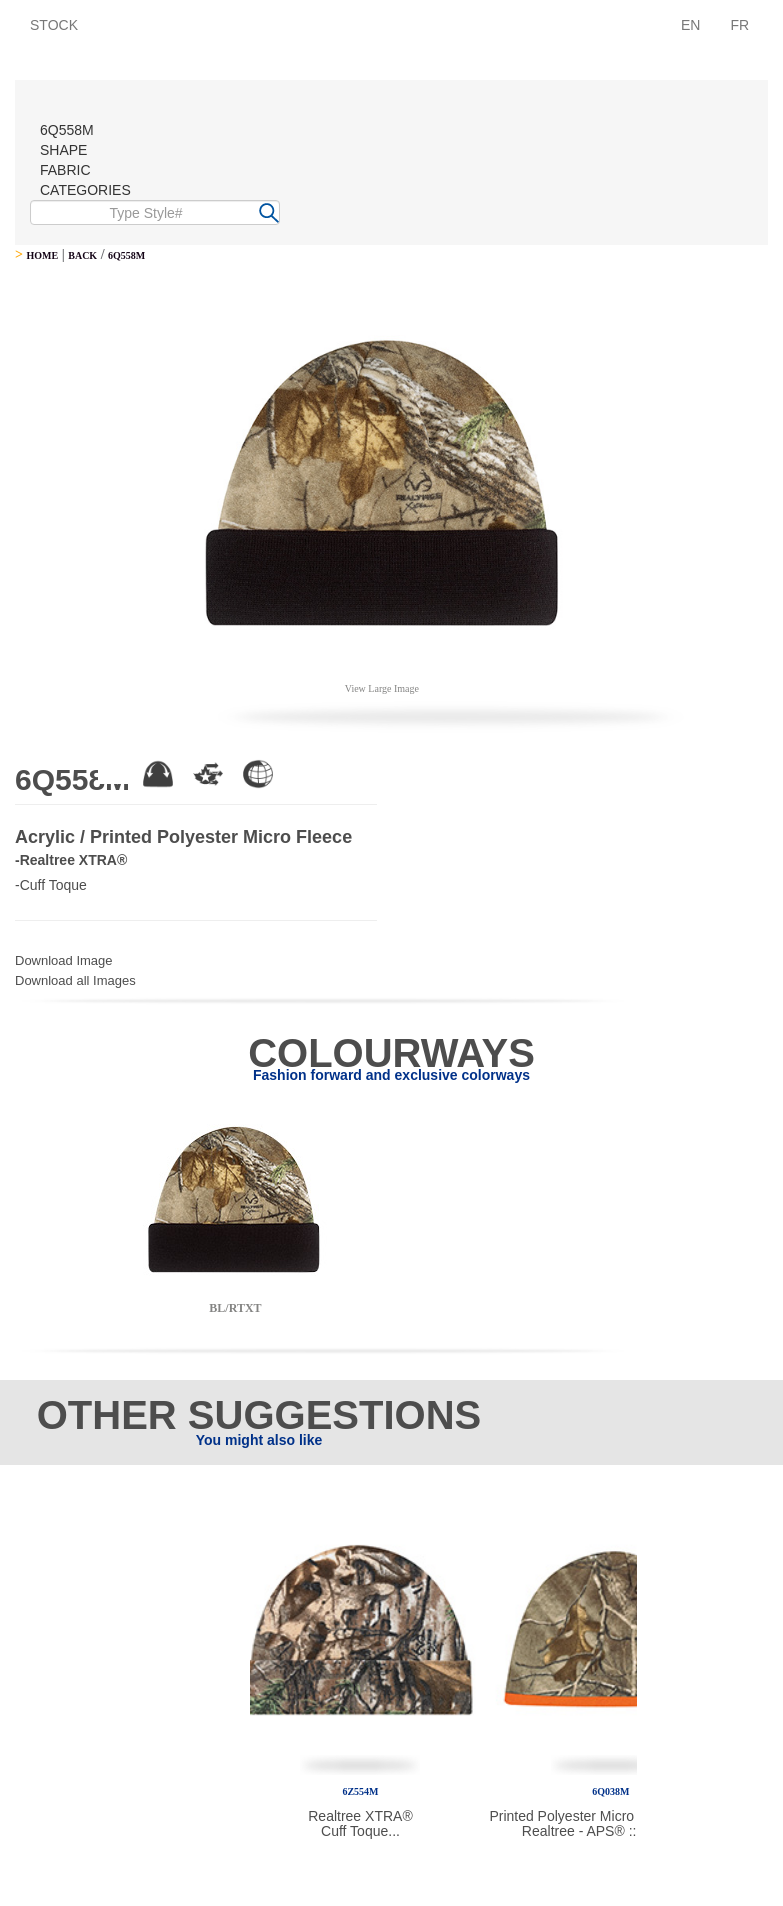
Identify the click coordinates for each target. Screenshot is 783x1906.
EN (690, 25)
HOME (42, 255)
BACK (82, 255)
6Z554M (360, 1791)
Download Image (64, 960)
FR (739, 25)
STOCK (54, 25)
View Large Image (382, 688)
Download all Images (75, 980)
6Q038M (610, 1791)
